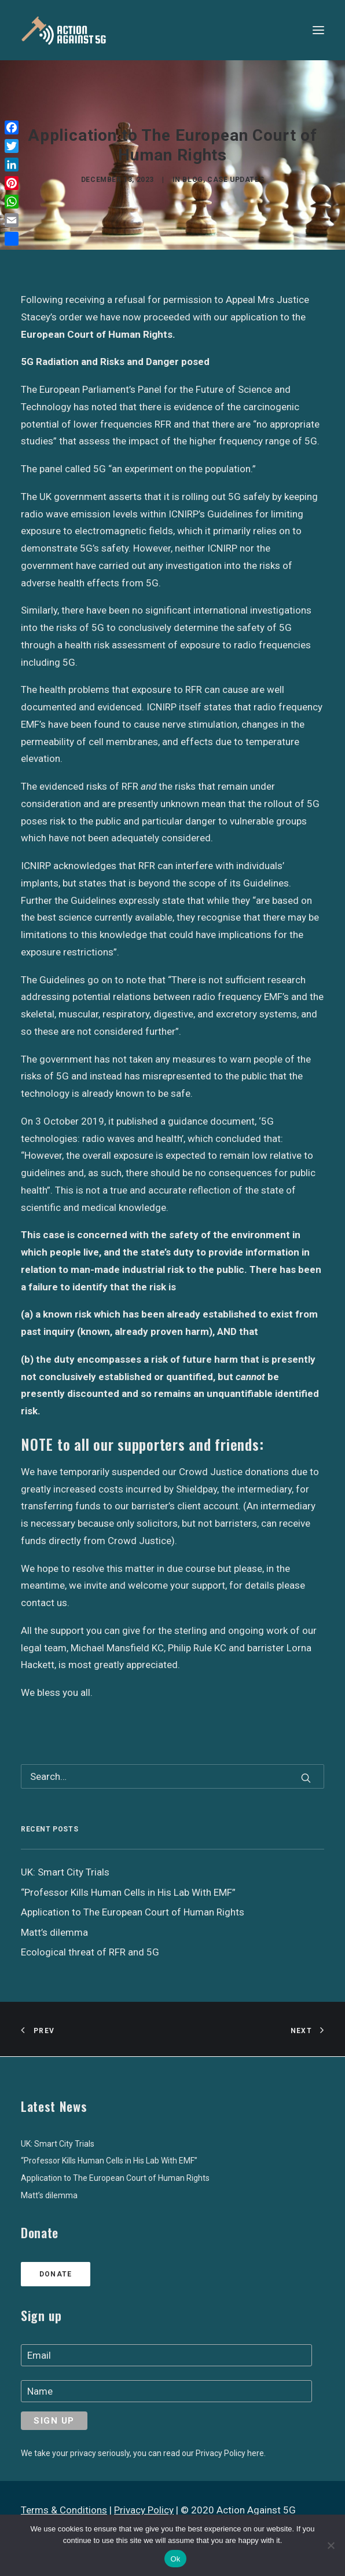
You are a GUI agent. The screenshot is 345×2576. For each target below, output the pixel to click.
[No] (330, 2545)
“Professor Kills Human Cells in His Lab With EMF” (109, 2160)
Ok (175, 2559)
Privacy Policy (144, 2510)
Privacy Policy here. (231, 2453)
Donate (55, 2274)
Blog (192, 180)
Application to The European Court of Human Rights (115, 2178)
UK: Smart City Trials (57, 2143)
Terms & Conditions (64, 2510)
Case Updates (235, 180)
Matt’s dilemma (49, 2195)
